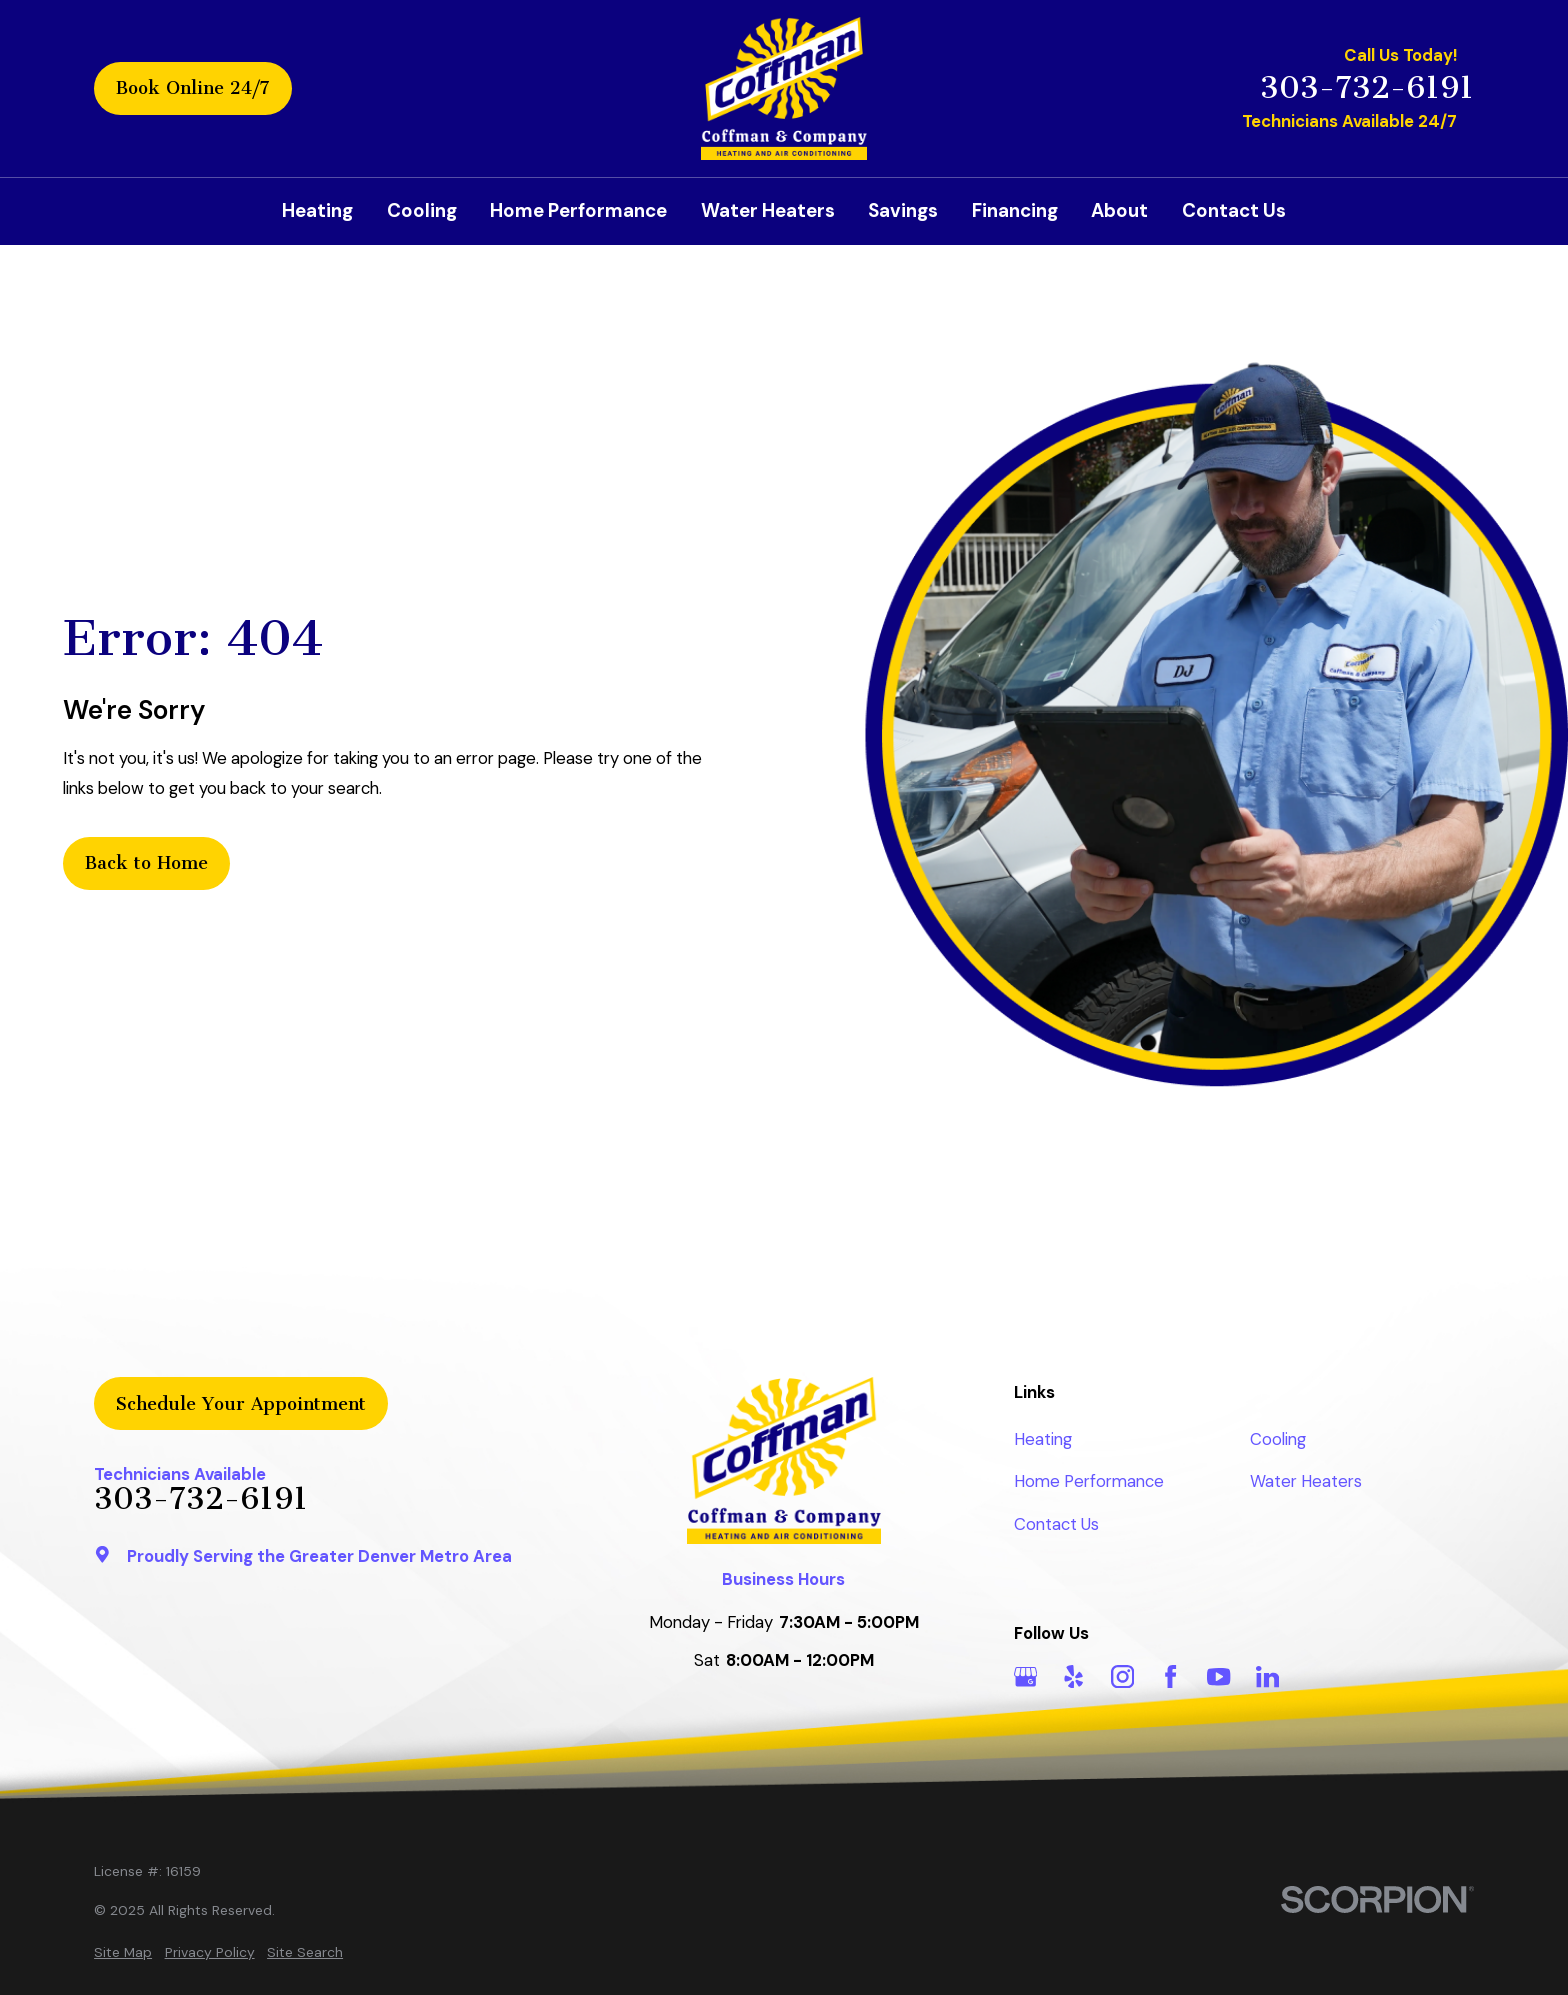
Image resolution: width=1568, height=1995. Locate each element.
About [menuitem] (1119, 210)
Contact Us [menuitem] (1234, 210)
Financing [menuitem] (1015, 210)
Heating (1043, 1439)
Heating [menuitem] (317, 210)
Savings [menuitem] (903, 210)
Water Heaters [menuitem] (768, 210)
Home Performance (1089, 1481)
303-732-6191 (1367, 88)
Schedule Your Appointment (241, 1404)
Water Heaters (1306, 1481)
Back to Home (146, 863)
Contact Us (1056, 1524)
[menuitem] (123, 1952)
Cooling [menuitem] (422, 210)
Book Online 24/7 (193, 88)
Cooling (1278, 1439)
